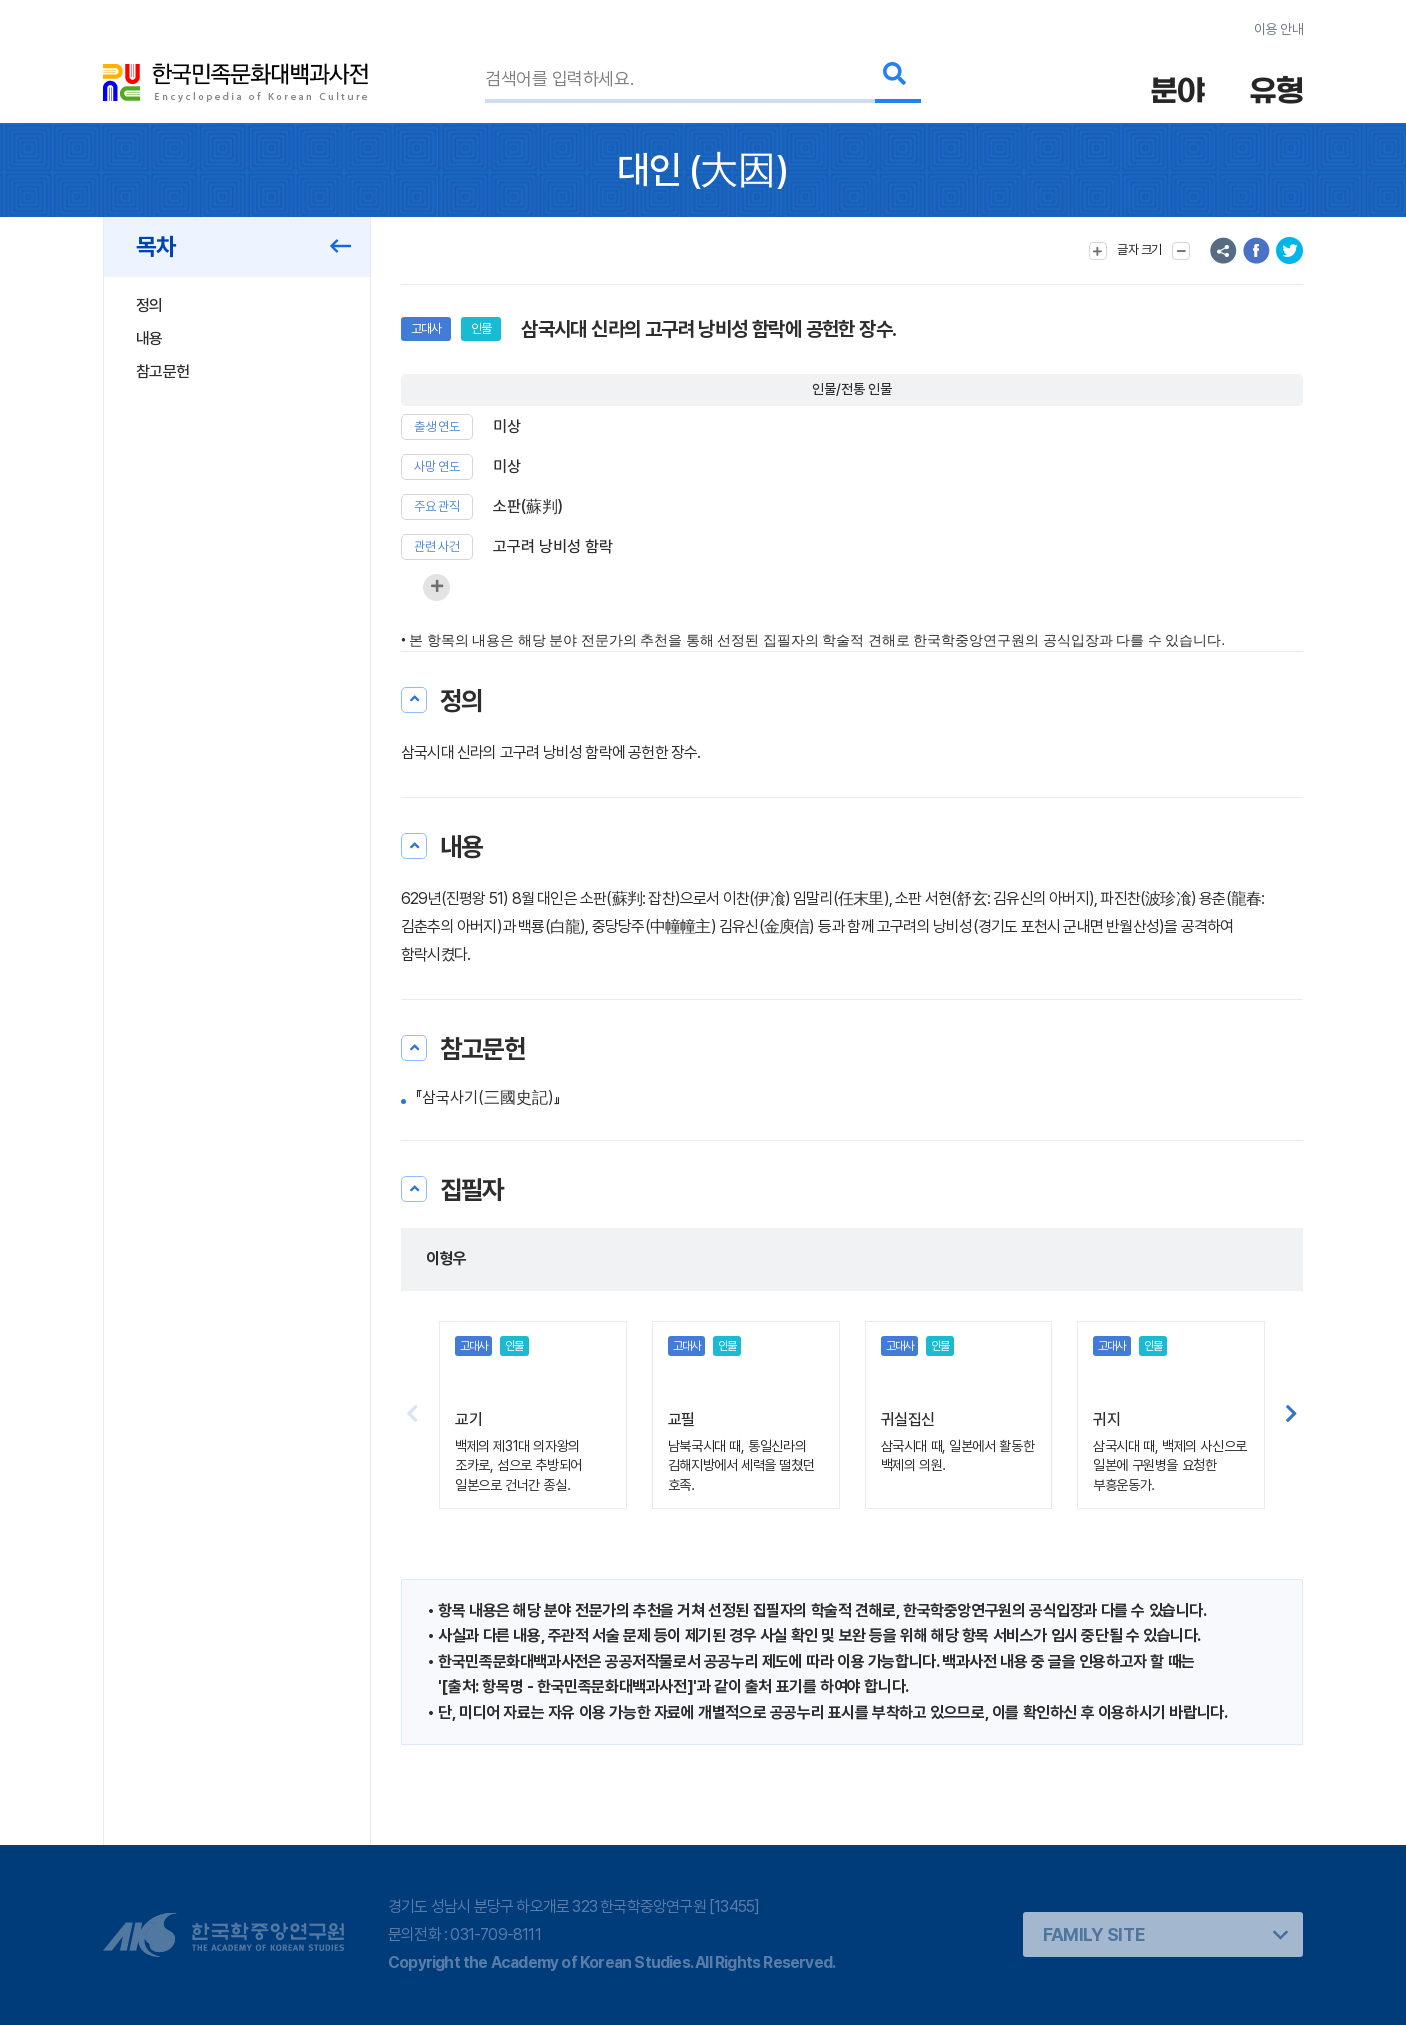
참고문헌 (162, 371)
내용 (149, 338)
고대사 (426, 328)
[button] (1291, 1415)
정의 (149, 305)
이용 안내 (1278, 29)
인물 (481, 328)
